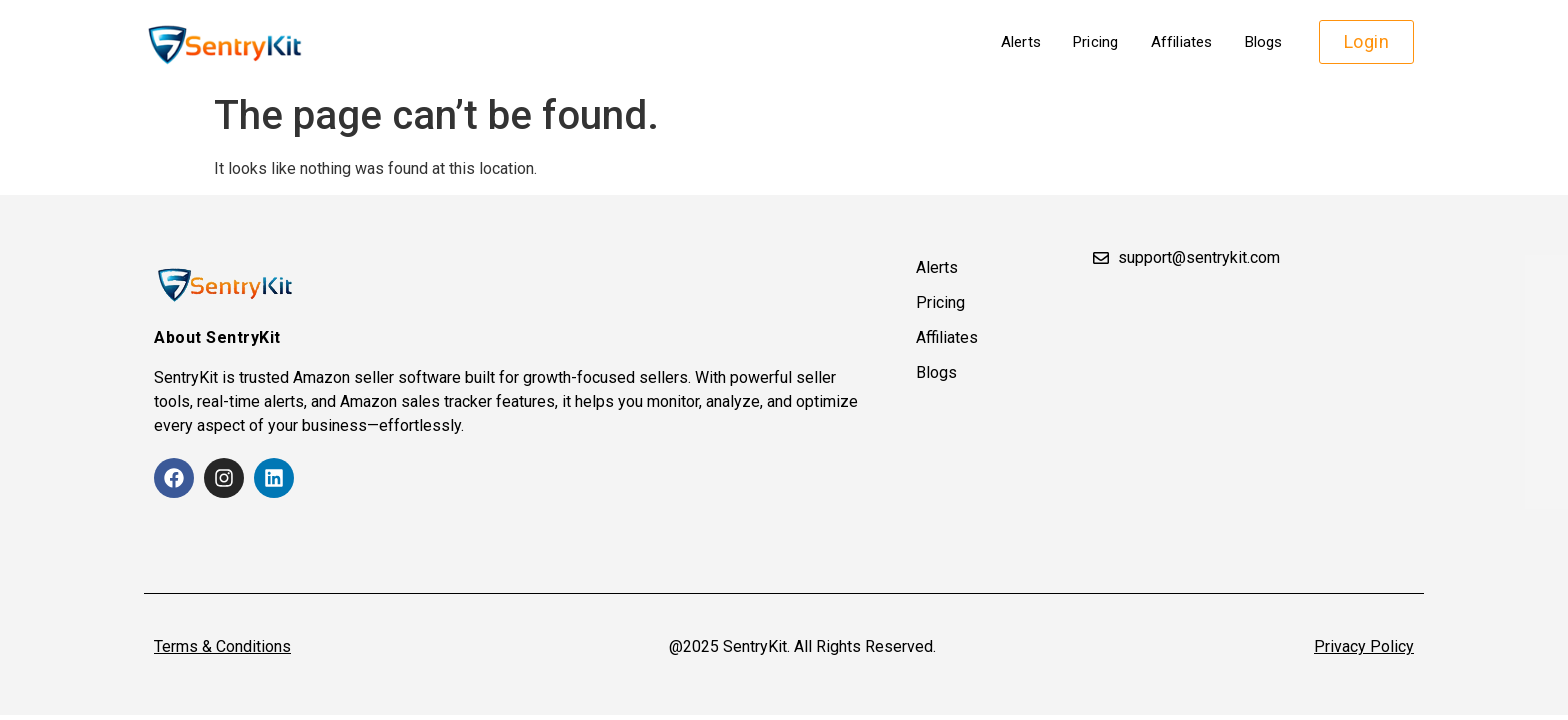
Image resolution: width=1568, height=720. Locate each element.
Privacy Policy (1364, 646)
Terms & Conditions (222, 646)
